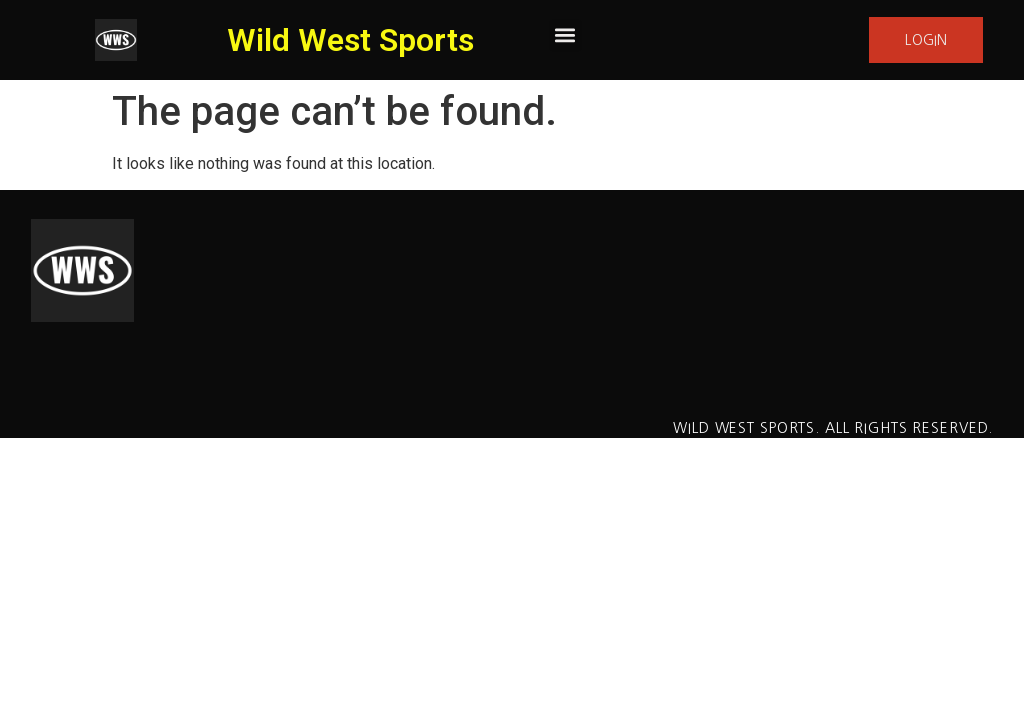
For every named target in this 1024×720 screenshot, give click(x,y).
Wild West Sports (350, 40)
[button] (565, 35)
